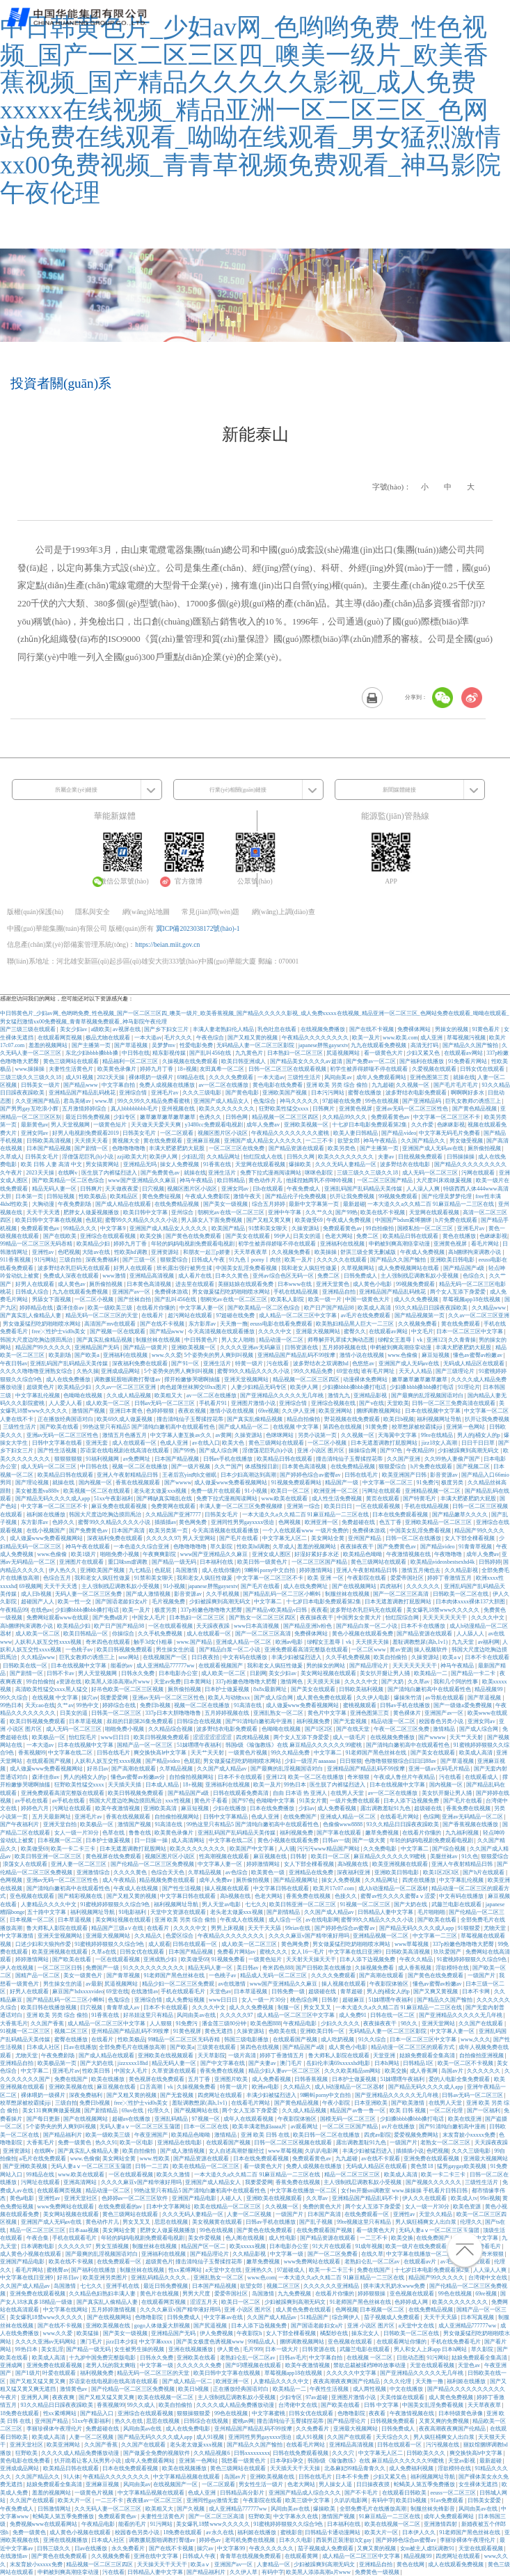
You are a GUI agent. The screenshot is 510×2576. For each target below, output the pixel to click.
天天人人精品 (416, 1371)
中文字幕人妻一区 (202, 1308)
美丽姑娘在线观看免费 (246, 1284)
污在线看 (278, 1363)
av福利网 (489, 1642)
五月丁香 (200, 2079)
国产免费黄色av (161, 1173)
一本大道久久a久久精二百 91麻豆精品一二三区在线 (431, 1204)
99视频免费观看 (398, 1196)
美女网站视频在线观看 (329, 1673)
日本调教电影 (38, 2246)
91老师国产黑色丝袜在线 (376, 1753)
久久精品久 (149, 1936)
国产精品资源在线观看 (297, 1148)
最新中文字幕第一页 (314, 1204)
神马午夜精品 (380, 1141)
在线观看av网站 (464, 1053)
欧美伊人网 (164, 1157)
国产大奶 (393, 1682)
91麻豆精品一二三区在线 (390, 2516)
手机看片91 (213, 1403)
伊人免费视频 (217, 2333)
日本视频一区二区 (60, 1840)
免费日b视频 (156, 1705)
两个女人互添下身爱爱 (458, 1292)
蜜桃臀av (58, 2270)
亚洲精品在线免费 (312, 1872)
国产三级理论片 (456, 1371)
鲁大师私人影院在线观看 (57, 1928)
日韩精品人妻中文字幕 (386, 1912)
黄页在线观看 (383, 1498)
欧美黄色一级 (268, 1872)
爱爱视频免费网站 (417, 2135)
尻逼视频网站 (343, 1053)
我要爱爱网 (114, 1698)
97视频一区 (206, 2119)
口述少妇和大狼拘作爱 (43, 1944)
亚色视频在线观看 (33, 1896)
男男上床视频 (228, 1928)
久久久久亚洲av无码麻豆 (251, 1347)
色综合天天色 (168, 1872)
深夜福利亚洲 (354, 1872)
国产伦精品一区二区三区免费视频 (153, 1864)
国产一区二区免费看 (333, 2254)
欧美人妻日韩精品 (356, 1133)
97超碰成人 (291, 2270)
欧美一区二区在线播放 (316, 1777)
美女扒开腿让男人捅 (385, 1673)
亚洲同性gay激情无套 (213, 2500)
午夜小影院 (336, 2103)
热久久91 (106, 2142)
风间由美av (338, 1077)
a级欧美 (101, 1029)
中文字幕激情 (17, 1936)
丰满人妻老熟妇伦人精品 (224, 1029)
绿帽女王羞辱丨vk (401, 1340)
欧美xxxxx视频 (248, 2246)
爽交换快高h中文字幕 (161, 1753)
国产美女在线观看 (248, 1236)
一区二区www (369, 1650)
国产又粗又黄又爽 (269, 1220)
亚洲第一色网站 (466, 1427)
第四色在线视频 (343, 1427)
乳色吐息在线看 (277, 1029)
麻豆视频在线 (270, 1856)
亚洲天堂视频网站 (247, 1379)
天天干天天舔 (265, 1928)
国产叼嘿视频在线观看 (253, 2365)
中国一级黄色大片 (368, 1299)
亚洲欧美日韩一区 (323, 2031)
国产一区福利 (484, 2110)
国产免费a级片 (111, 1618)
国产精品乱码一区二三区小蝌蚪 (282, 1594)
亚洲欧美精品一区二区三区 (439, 1522)
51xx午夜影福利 (114, 1498)
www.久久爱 (167, 1355)
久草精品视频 (176, 1769)
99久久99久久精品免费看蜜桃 (154, 1101)
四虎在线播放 (419, 1880)
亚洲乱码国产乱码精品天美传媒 (364, 1189)
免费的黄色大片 (323, 2207)
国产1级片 (27, 2373)
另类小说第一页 (318, 1435)
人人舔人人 (471, 1634)
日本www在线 (295, 1284)
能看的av (122, 1666)
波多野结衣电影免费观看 (416, 1093)
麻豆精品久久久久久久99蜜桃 (390, 1856)
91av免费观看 (448, 2500)
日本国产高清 (128, 1530)
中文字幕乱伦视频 (38, 1395)
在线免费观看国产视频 (324, 2230)
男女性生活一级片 (262, 2484)
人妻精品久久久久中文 (49, 1904)
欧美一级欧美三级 (111, 1308)
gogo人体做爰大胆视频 (162, 2326)
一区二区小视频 (94, 1299)
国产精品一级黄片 (146, 1347)
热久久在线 (129, 2421)
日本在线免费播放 (273, 1808)
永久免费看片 (128, 2548)
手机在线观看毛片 (184, 1991)
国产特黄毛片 (420, 1498)
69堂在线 (348, 1371)
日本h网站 (387, 2063)
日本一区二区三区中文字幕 (470, 1331)
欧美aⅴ (452, 1657)
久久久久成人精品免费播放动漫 (236, 2405)
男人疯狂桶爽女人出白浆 (426, 2222)
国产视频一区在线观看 (118, 1331)
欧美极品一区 (49, 1737)
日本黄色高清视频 (150, 1284)
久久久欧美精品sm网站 (353, 2071)
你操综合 (124, 1634)
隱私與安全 (92, 912)
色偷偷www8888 (343, 1824)
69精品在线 (191, 1077)
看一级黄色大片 (384, 1053)
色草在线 (114, 1833)
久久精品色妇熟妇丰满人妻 (103, 2294)
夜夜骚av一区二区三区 (155, 2500)
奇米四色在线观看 (109, 1642)
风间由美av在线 (197, 2015)
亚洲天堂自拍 (60, 1824)
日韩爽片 (324, 1109)
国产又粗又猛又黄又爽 (38, 2381)
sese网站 (129, 1657)
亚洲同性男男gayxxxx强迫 (243, 1522)
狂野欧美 (27, 2453)
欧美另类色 (342, 1148)
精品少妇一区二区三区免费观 (179, 1984)
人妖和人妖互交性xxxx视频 (49, 1642)
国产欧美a (87, 1355)
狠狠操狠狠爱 (194, 2413)
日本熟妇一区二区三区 (295, 1053)
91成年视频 (369, 2246)
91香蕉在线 (217, 1164)
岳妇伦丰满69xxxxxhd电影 (339, 2063)
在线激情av (145, 1991)
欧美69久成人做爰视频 (125, 1419)
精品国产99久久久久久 (43, 1347)
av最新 (94, 1984)
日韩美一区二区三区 (117, 1713)
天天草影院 (211, 2055)
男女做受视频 (466, 1141)
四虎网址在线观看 (221, 2095)
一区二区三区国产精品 (385, 1180)
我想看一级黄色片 (244, 2461)
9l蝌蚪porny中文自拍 (270, 1570)
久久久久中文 (275, 1331)
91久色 (469, 1856)
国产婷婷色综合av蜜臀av (311, 1475)
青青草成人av (123, 2007)
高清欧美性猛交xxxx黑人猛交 (52, 1689)
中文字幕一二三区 (436, 1936)
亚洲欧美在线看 (197, 2358)
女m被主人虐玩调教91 (428, 2548)
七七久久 (256, 1904)
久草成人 (11, 1157)
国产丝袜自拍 (135, 1299)
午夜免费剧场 (75, 1204)
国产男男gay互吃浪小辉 (30, 1109)
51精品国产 (315, 2317)
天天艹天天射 (466, 1737)
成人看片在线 (195, 1276)
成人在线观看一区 (135, 1443)
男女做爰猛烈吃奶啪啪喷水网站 (231, 1292)
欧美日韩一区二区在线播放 (327, 2135)
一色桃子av (80, 1650)
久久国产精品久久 (424, 1141)
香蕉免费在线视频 (469, 1808)
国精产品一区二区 (38, 1975)
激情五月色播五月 (125, 1435)
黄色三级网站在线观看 (71, 1061)
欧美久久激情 (174, 2174)
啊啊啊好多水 (468, 1093)
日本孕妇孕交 (287, 2461)
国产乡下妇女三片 (167, 1029)
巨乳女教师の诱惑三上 (473, 1101)
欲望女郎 (349, 1141)
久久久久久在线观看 (342, 1260)
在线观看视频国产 (221, 1666)
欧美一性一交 (75, 1602)
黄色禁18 (422, 2166)
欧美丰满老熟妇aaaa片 (260, 2126)
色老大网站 (339, 1236)
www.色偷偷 (403, 1355)
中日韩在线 (136, 1053)
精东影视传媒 (169, 1053)
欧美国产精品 (229, 1228)
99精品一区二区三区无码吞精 (37, 1244)
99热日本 (11, 1705)
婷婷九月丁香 (157, 1069)
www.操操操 (31, 1069)
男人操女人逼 (336, 2484)
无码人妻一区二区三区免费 (89, 1594)
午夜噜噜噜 (448, 1554)
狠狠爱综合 (174, 1260)
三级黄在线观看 (217, 2047)
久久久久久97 (163, 1538)
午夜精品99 (421, 1450)
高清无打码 (425, 1045)
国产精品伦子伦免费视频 (296, 1196)
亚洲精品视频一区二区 (433, 1491)
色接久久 (346, 1896)
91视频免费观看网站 (297, 1482)
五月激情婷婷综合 (85, 1109)
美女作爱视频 (205, 2238)
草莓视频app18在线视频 (472, 1299)
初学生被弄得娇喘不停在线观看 (369, 1069)
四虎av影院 (378, 2135)
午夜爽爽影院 (160, 1554)
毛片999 (252, 2349)
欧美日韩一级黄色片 (263, 1562)
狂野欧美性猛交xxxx (284, 1109)
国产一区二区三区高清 (401, 1594)
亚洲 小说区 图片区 (321, 1450)
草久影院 (222, 1547)
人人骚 (286, 1849)
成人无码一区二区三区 (430, 1173)
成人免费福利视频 (412, 2468)
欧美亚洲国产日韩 (405, 1475)
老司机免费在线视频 (250, 2540)
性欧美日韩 (96, 2071)
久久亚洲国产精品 (38, 1101)
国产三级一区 (139, 1260)
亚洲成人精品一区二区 (244, 1642)
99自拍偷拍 (380, 1228)
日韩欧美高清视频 (49, 1141)
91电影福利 (133, 1912)
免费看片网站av (237, 1952)
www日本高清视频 (257, 1626)
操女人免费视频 (180, 1164)
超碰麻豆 (354, 2000)
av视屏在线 (127, 1029)
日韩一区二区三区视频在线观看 (293, 2142)
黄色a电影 (23, 2198)
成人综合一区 (286, 1920)
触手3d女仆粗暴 (154, 1642)
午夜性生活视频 (330, 2389)
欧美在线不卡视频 (383, 1212)
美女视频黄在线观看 (218, 2222)
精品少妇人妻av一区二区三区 (285, 2071)
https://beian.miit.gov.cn (167, 944)
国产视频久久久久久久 (434, 2182)
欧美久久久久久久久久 (227, 1109)
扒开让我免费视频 (353, 1196)
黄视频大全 (126, 1141)
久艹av (65, 1705)
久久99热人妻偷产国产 (452, 1459)
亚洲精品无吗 (140, 1164)
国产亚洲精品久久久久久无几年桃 (282, 1395)
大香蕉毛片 (14, 2023)
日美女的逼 (307, 1236)
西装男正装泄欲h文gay (344, 2540)
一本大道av (148, 1038)
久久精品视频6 (212, 2453)
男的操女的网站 (326, 1666)
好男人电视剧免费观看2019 (86, 1133)
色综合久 (474, 1276)
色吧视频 (69, 1252)
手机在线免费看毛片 (456, 2342)
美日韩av (248, 1968)
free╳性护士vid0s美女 (60, 1331)
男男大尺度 (197, 2294)
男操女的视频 (452, 1029)
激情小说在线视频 (362, 1355)
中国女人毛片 (149, 1618)
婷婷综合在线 (119, 1705)
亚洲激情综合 (94, 1872)
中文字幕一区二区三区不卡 (447, 1117)
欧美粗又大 (169, 1395)
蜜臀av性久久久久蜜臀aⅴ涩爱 (398, 1896)
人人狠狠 (161, 2023)
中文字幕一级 (287, 2254)
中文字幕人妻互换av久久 (181, 1435)
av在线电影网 (322, 1920)
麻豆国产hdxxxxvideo (78, 1991)
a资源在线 (69, 1682)
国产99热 (346, 1212)
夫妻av (387, 1157)
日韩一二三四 (152, 2166)
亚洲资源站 (165, 1252)
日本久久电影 (296, 2540)
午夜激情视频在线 (409, 1554)
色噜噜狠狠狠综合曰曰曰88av (401, 1761)
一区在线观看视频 (378, 1506)
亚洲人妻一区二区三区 (79, 1864)
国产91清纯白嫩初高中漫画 (259, 1721)
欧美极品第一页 (58, 2063)
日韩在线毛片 (361, 1475)
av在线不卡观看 (381, 2158)
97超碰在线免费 (342, 1101)
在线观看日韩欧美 (405, 2493)
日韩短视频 (61, 1196)
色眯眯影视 (451, 1125)
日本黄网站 (198, 1682)
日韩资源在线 (302, 1347)
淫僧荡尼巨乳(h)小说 (88, 1157)
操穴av (89, 1698)
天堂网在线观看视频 (261, 1164)
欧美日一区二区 (291, 1491)
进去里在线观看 (195, 1284)
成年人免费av (263, 1125)
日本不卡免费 (352, 2477)
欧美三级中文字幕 (308, 2500)
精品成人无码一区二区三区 (274, 1975)
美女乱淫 (52, 2349)
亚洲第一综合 (304, 1506)
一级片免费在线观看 (355, 1801)
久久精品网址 (224, 1157)
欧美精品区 (124, 1196)
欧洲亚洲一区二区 (337, 1491)
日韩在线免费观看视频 (301, 2453)
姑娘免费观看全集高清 (427, 2055)
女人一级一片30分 (77, 1833)
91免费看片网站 (468, 1061)
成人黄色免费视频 (452, 2397)
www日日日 (116, 1737)
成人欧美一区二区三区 (249, 1944)
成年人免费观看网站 (382, 1077)
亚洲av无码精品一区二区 (473, 1817)
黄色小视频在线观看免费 (363, 1634)
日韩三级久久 (54, 2548)
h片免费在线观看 (457, 1220)
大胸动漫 (44, 1204)
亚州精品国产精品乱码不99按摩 (130, 2031)
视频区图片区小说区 (223, 1133)
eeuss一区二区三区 (453, 2493)
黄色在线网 (411, 2564)
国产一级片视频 (191, 1466)
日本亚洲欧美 (371, 2103)
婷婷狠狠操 (372, 2294)
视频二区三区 (71, 2031)
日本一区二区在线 (207, 2126)
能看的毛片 (133, 2524)
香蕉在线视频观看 (138, 1482)
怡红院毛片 (83, 1737)
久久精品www (489, 1308)
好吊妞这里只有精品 (149, 2015)
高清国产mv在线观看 (110, 1324)
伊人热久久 (63, 1570)
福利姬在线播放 (46, 1514)
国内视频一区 (96, 1482)
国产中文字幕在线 (223, 2063)
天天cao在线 (40, 1705)
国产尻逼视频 (210, 2326)
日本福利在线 (217, 1562)
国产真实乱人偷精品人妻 (31, 1315)
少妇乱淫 (193, 1157)
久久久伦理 (398, 2381)
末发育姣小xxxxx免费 (470, 2135)
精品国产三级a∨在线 (118, 1928)
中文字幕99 (231, 2548)
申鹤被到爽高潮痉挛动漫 (400, 1244)
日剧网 (258, 1673)
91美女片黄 (313, 1801)
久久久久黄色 (130, 1872)
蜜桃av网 (243, 2421)
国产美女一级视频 (226, 1204)
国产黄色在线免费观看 (194, 1236)
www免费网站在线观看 (66, 2207)
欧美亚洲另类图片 (106, 2278)
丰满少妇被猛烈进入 (297, 1657)
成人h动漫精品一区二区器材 (393, 1888)
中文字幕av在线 (224, 2317)
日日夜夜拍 (206, 1657)
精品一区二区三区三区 (352, 2174)
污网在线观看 (478, 1173)
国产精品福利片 (63, 2135)
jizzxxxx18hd (134, 2063)
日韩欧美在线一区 (26, 1666)
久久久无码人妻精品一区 (346, 1164)
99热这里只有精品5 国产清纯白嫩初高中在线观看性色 (149, 1427)
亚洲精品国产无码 (97, 1347)
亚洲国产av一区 (132, 1292)
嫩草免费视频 (382, 1833)
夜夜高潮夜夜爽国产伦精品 (347, 2381)
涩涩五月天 (204, 2302)
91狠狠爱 (469, 1928)
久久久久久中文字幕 (352, 2373)
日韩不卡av (61, 1673)
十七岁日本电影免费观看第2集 (370, 1125)
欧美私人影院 (288, 1299)
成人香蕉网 (424, 2071)
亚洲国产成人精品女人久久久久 (263, 1141)
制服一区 (289, 2007)
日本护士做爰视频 (227, 1689)
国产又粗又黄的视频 (253, 1038)
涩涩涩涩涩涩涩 (213, 1737)
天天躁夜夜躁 (213, 1626)
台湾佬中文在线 (488, 2278)
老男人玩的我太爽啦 (111, 2365)
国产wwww (177, 1482)
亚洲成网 (12, 2365)
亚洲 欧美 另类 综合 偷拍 (337, 1085)
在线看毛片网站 (400, 1817)
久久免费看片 (313, 2429)
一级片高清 (242, 2055)
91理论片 (469, 1387)
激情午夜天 (247, 1196)
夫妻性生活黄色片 (72, 1069)
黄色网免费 (193, 1522)
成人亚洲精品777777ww (166, 1666)
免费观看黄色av (391, 1117)
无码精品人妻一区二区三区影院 (256, 1045)
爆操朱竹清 (408, 1698)
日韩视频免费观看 (393, 2421)
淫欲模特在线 (453, 1968)
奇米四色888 (277, 1968)
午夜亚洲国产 (151, 2135)
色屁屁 (94, 1220)
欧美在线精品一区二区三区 (207, 2166)
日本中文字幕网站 (169, 2207)
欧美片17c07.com (334, 1888)
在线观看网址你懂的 (402, 2342)
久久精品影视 (462, 1570)
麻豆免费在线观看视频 (119, 1506)
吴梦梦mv (164, 1045)
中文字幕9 (113, 1228)
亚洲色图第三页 (430, 1077)
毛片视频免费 (169, 1602)
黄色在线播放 (460, 1236)
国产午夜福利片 (20, 1824)
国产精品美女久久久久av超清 (307, 1061)
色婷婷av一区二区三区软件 (136, 2198)
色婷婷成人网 (412, 2302)
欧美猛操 (88, 2333)
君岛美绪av (78, 1101)
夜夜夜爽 (64, 2397)
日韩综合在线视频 (200, 1721)
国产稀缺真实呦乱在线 (164, 1498)
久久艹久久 (319, 1212)
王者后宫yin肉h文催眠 (190, 1475)
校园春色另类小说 (442, 1721)
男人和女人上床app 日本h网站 (431, 2349)
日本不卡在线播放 (424, 1626)
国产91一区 (185, 1363)
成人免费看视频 (337, 1808)
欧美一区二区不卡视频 (466, 2063)
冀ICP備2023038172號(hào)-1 (198, 928)
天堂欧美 (398, 1403)
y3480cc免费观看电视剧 (214, 1125)
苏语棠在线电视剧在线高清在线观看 (125, 1450)
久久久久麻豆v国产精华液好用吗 (310, 1936)
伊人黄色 (229, 2349)
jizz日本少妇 (121, 2342)
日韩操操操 (461, 1157)
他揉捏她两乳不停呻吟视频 (320, 1180)
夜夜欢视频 (192, 1411)
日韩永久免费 (138, 1673)
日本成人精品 (162, 1785)
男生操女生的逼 (176, 1650)
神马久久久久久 (300, 1101)
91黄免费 (377, 1427)
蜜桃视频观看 (360, 1705)
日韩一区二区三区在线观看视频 (288, 1069)
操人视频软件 (431, 1650)
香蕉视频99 (32, 1753)
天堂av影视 (462, 2461)
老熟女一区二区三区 (446, 2142)
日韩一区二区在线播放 (414, 1538)
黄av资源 (401, 1650)
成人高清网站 (188, 1840)
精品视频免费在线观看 (167, 1880)
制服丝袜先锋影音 (433, 2509)
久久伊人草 (244, 2572)
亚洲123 (436, 1340)
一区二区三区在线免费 (237, 1148)
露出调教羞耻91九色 (386, 1808)
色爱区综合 (180, 1936)
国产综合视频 (449, 1849)
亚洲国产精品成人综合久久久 (305, 2493)
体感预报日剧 (262, 1466)
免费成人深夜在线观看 (71, 1276)
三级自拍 (71, 1260)
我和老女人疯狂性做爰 (309, 1268)
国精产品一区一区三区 (145, 1745)
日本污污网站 (328, 1093)
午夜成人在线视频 (136, 1888)
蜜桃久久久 (274, 1952)
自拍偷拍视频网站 (192, 1777)
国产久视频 (191, 2509)
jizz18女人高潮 (440, 1443)
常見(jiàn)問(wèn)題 (210, 912)
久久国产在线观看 (481, 2023)
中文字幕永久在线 (296, 2516)
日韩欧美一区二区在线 (461, 1594)
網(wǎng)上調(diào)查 (283, 912)
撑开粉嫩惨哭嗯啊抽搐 (192, 1379)
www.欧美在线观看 (286, 1498)
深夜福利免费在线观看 (140, 1363)
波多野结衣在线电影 (405, 1164)
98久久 (410, 2023)
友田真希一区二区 (223, 1069)
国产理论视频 (32, 1482)
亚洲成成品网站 (121, 1371)
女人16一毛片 (308, 1952)
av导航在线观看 (445, 1698)
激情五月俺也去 (421, 1570)
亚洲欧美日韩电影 (453, 1260)
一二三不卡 (320, 1141)
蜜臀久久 (355, 1331)
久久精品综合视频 (171, 1729)
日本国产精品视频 (49, 1148)
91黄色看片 (486, 1029)
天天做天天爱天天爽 (156, 1125)
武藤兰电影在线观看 (457, 1904)
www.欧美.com (400, 1038)
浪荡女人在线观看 (26, 1864)
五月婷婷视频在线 (345, 1347)
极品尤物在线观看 (109, 1038)
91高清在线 (248, 1705)
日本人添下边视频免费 (411, 1801)
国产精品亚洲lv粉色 (308, 1626)
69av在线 (133, 2110)
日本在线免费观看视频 (400, 1514)
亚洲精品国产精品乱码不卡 (366, 2198)
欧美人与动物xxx (229, 1698)
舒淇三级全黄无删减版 (368, 1252)
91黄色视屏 (187, 2031)
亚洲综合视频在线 (334, 1403)
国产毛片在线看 (239, 1538)
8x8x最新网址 (270, 1689)
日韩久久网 (301, 1157)
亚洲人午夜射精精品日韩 (128, 1475)
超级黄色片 (41, 1387)
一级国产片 (482, 1975)
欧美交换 (152, 1236)
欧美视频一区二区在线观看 (97, 1491)
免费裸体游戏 (171, 1292)
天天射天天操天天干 (311, 1959)
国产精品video (398, 1133)
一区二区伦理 (446, 2110)
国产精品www (81, 1085)
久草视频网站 (358, 1268)
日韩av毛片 (293, 2358)
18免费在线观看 (20, 2413)
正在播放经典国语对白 (66, 1419)
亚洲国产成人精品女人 (221, 1101)
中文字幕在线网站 (66, 2310)
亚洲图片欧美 (231, 2079)
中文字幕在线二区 (71, 1753)
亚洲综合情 (133, 1093)
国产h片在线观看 (484, 1872)
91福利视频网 (103, 1459)
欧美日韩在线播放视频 (49, 2007)
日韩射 (299, 1856)
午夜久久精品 (416, 1959)
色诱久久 (211, 1117)
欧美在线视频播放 (185, 2468)
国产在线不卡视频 (372, 1029)
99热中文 (88, 1705)
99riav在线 (298, 1928)
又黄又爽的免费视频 (444, 2421)
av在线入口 (206, 1443)
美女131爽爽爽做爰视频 (52, 2110)
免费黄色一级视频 (378, 2572)
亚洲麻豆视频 (203, 1141)
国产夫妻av (263, 2063)
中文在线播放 (407, 2389)
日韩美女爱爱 (485, 2500)
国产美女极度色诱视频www (210, 2342)
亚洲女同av (35, 1133)
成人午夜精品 (119, 1880)
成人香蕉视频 (415, 1968)
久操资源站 (306, 1228)
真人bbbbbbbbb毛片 (135, 1109)
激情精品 (444, 1729)
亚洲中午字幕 (285, 1212)
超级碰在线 (428, 1808)
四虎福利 (392, 1586)
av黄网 (224, 1435)
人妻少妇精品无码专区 (259, 1387)
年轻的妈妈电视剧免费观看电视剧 (193, 1244)
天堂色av (220, 1991)
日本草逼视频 (86, 1721)
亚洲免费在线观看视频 (432, 2158)
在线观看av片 (421, 2262)
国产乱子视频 (316, 2222)
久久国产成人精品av (222, 1769)
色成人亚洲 (174, 1443)
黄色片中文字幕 (328, 1713)
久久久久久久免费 (200, 2365)
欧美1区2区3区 (442, 1872)
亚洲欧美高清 (160, 1808)
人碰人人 (232, 2198)
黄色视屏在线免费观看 (114, 1856)
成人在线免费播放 (69, 1379)
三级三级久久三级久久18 (31, 1077)
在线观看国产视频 (49, 1761)
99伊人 (282, 1236)
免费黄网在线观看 (174, 1506)
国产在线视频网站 (355, 1586)
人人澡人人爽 (423, 1189)
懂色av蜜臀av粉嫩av (478, 1355)
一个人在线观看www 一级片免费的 (305, 1530)
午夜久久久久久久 (272, 2548)
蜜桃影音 (291, 2532)
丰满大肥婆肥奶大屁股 (177, 1148)
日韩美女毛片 (139, 1133)
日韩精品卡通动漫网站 (333, 2532)
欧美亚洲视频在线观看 (400, 1864)
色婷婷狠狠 (160, 1411)
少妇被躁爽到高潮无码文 (469, 1450)
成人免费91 (353, 2015)
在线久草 (372, 2254)
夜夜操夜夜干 (357, 1547)
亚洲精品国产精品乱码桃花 (83, 1093)
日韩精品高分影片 (243, 2493)
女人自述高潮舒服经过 (237, 2151)
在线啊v (68, 1173)
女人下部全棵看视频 (470, 1538)
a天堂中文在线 (224, 2270)
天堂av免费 (168, 1682)
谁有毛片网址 (378, 1371)
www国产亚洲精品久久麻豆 (142, 1180)
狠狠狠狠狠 (68, 1459)
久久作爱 (423, 1125)
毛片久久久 (178, 1038)
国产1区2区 (319, 1729)
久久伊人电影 (373, 1698)
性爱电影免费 (197, 1045)
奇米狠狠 (359, 1777)
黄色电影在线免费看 (278, 1085)
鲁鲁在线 (140, 1833)
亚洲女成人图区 (272, 1554)
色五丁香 (391, 1522)
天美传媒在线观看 (403, 2397)
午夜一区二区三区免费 (402, 1729)
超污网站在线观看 (191, 1315)
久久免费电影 (380, 1849)
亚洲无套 (97, 1443)
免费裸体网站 (414, 1029)
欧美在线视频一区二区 (166, 2397)
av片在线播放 (399, 2126)
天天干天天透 (43, 1212)
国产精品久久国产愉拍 (471, 1045)
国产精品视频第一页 (420, 1315)
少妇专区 (125, 1117)
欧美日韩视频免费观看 (125, 1650)
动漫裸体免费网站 (366, 1379)
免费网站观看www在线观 (58, 1618)
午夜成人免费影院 (208, 1196)
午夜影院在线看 (367, 1578)
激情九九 (339, 1395)
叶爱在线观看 (59, 2373)
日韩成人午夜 (208, 1260)
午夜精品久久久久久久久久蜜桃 (290, 1133)
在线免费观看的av (121, 2207)
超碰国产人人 (38, 1602)
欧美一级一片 (325, 1299)
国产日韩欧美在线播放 (324, 1968)
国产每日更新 (43, 2119)
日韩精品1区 (419, 2063)
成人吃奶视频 (338, 2039)
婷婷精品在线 (36, 1308)
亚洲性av (44, 1252)
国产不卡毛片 (361, 2493)
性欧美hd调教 (131, 1252)
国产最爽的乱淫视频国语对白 (428, 1395)
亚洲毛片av (165, 1093)
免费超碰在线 (359, 1522)
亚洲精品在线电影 (180, 2142)
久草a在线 (104, 1952)
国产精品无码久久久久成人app (53, 1498)
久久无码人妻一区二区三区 (108, 2509)
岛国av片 (453, 2071)
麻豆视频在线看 (117, 2087)
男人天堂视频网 (71, 1125)
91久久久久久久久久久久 (154, 1968)
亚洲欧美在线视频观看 (166, 2055)
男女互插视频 (112, 2246)
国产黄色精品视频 (475, 1109)
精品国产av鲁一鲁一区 (358, 2110)
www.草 (105, 1101)
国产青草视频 (123, 1975)
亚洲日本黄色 (126, 1411)
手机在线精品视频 (296, 1292)
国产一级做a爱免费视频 (463, 1705)
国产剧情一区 (91, 1148)
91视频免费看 (229, 1959)
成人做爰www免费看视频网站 (231, 1482)
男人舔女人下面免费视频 (212, 1220)
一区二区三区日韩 (60, 1968)
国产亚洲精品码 (422, 1101)
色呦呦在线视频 (83, 1395)
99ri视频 (490, 2198)
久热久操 (88, 1371)
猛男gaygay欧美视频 (462, 2166)
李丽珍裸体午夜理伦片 (54, 2429)
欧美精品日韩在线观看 (411, 1236)
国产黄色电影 (242, 1093)
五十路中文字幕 (47, 1912)
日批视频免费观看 (421, 1157)
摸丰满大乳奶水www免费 (395, 2286)
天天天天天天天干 (445, 1618)
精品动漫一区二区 (282, 1340)
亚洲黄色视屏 (356, 1109)
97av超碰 (317, 2397)
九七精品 (140, 1570)
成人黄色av (72, 1284)
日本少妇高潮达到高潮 (249, 1475)
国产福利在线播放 (422, 1061)
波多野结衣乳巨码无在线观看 (74, 1268)
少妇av (306, 1808)
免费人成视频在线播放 (167, 1085)
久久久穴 (344, 2453)
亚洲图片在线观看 (82, 1562)
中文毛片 (422, 1331)
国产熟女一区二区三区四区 (263, 1618)
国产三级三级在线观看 (28, 1029)
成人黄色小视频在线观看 (31, 2254)
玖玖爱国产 (448, 1952)
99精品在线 (41, 2174)
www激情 (114, 1276)
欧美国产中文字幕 (253, 1849)
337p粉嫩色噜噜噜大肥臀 (212, 1610)
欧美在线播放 (108, 2079)
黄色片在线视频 (160, 2294)
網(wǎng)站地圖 (146, 912)
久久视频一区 (413, 1085)
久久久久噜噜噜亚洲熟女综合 (37, 1371)
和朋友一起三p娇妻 (207, 1252)
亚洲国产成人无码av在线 (433, 1148)
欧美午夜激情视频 (118, 1808)
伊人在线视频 (17, 1968)
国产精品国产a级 (464, 1268)
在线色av (42, 1610)
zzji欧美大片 (132, 1157)
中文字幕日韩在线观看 (281, 1888)
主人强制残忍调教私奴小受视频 (420, 1276)
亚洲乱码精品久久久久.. (161, 2278)
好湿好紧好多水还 (317, 1554)
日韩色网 (237, 1117)
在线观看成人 (482, 1777)
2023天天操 (111, 1077)
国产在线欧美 (60, 1236)
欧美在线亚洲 (465, 2119)
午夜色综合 (210, 1038)
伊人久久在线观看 (425, 2198)
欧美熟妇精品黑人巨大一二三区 (355, 1324)
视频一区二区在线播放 (140, 1466)
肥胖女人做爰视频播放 (91, 1212)
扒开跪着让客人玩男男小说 (88, 2461)
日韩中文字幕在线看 (57, 1443)
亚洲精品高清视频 (152, 1276)
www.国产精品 (195, 1642)
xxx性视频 (179, 1801)
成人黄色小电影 (373, 1284)
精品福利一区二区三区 (130, 1061)
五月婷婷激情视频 (114, 2310)
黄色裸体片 (407, 1713)
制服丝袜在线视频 (159, 1340)
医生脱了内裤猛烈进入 (109, 1173)
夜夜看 (319, 1610)
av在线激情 (233, 1984)
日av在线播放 (80, 2047)
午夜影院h (250, 2333)
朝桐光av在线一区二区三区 (232, 1212)
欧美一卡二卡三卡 (74, 1849)
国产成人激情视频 (149, 1594)
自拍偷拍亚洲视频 (482, 2055)
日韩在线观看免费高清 (241, 1793)
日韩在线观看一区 (195, 1944)
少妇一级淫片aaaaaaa (311, 1761)
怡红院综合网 (402, 1618)
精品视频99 (489, 1689)
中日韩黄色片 (201, 1340)
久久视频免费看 (291, 1252)
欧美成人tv (464, 2198)
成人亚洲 (432, 1038)
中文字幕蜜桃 (269, 2413)
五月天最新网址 (52, 1817)
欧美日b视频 (398, 1419)
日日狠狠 (351, 1761)
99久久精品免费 (314, 1371)
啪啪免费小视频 (120, 1554)
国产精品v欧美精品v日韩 (277, 1610)
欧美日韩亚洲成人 (244, 1061)
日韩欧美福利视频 (362, 1689)
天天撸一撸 (234, 1324)
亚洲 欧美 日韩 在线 (266, 2135)
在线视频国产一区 (166, 1657)
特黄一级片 (249, 1363)
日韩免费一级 (288, 1991)
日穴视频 (153, 1189)
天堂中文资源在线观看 (178, 1912)
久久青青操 (462, 1340)
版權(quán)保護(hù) (35, 912)
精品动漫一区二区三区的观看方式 (413, 2047)
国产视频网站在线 (197, 2110)
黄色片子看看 (211, 1801)
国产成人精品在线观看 (123, 1204)
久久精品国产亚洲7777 (173, 1514)
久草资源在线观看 (175, 2071)
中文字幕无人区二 (285, 1538)
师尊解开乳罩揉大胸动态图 (342, 1340)
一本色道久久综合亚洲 (141, 1547)
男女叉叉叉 (318, 2007)
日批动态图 (410, 2358)
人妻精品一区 (274, 2564)
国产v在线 (371, 1403)
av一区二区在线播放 (224, 1085)
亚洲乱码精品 (171, 2119)
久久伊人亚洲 (299, 1411)
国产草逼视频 (131, 1045)
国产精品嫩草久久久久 (460, 1514)
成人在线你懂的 (222, 1570)
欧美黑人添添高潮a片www (118, 1682)
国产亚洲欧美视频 (26, 2166)
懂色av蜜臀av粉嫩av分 (139, 1777)
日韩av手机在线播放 (229, 1459)
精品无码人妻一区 (55, 1189)
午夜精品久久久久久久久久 (316, 1038)
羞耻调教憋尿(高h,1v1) (420, 1642)
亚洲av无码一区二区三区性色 (412, 1109)
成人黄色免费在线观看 (324, 1698)
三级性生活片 (304, 1077)
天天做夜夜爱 (122, 1189)
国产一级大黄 (369, 1840)
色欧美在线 (283, 2031)
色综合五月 (57, 1578)
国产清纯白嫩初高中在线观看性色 (430, 1689)
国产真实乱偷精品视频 (105, 1340)
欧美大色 (234, 1443)
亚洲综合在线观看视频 (108, 1236)
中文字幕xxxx (156, 2342)
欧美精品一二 (431, 1673)
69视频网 (30, 1586)
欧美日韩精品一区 (86, 1634)
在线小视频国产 (46, 1530)
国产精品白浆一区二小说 (367, 1626)
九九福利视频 (462, 1833)
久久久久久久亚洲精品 (331, 2286)
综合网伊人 (346, 2317)
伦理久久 (159, 2110)
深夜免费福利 (103, 1260)
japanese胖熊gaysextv (323, 1045)
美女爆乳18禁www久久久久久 (443, 1610)
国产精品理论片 (369, 1666)
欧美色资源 (467, 2207)
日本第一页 (30, 1196)
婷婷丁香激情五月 (450, 1578)
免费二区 (368, 1236)
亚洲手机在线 (123, 2286)
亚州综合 (183, 1212)
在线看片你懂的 (156, 1308)
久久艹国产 (228, 1466)
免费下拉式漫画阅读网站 (271, 1173)
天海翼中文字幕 (398, 1435)
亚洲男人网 (35, 2397)
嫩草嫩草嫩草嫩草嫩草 (168, 1117)
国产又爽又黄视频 (436, 1991)
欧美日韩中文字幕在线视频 (49, 1220)
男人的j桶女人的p (479, 1435)
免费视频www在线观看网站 (44, 2524)
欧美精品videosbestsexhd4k (443, 1562)
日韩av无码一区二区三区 (165, 1403)
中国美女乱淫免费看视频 (247, 1268)
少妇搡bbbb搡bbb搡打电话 (355, 1387)
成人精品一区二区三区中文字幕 (298, 1315)
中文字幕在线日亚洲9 (355, 1952)
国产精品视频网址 (296, 1880)
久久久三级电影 (202, 1093)
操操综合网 (363, 1450)
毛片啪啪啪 (432, 1912)
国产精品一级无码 (175, 1562)
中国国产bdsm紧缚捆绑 (404, 1220)
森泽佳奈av (71, 1308)
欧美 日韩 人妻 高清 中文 (52, 1164)
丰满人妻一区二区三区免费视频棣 (241, 1506)
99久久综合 (14, 1698)
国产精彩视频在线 (81, 1896)
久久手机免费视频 (161, 1634)
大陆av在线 (96, 1252)
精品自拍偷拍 (304, 1419)
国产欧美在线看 (60, 1427)
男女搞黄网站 (103, 1164)
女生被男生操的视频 (140, 2349)
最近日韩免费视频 (88, 1117)
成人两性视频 (370, 2389)
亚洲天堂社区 (81, 2198)
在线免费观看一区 (367, 2214)
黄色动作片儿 (265, 1180)
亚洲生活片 (222, 1173)
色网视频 (290, 1522)
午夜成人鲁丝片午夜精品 (405, 1777)
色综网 (431, 1817)
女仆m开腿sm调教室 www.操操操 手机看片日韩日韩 (405, 2191)
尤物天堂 (495, 1928)
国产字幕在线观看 (339, 1833)
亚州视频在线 (178, 1109)
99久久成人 (142, 2405)
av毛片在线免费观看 (366, 1315)
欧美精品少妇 (94, 1244)
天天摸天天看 (91, 1141)
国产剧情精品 (283, 1912)
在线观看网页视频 (60, 1038)
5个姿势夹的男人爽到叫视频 (219, 1355)
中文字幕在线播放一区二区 (304, 2191)
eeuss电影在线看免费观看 (281, 1324)
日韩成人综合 (32, 1292)
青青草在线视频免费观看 (251, 2556)
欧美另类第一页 (169, 1530)
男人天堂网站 (199, 1538)
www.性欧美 (155, 2158)
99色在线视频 (382, 1101)
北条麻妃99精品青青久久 (355, 2468)
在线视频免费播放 (323, 1029)
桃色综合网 (304, 2000)
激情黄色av (74, 2389)
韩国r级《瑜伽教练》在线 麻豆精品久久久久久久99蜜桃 (294, 1745)
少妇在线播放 (230, 1808)
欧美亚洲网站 (336, 1411)
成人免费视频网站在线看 (409, 1268)
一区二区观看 (177, 1133)
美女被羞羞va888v (38, 1491)
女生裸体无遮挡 (479, 2484)
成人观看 (159, 1944)
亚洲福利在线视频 (343, 1244)
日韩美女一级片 (41, 1085)
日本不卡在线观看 (487, 1657)
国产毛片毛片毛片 (456, 1085)
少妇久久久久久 (341, 2023)
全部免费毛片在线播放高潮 (133, 2047)
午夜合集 (38, 2238)
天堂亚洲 (385, 2055)
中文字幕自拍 (119, 1085)
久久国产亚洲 (404, 1459)
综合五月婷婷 (269, 1204)
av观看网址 (305, 2126)
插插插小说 (410, 2151)
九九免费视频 (295, 2294)
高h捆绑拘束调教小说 (475, 1252)
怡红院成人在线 (264, 1157)
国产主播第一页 (92, 1045)
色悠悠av (364, 1363)
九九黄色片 (249, 1053)
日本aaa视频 (84, 2230)
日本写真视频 (478, 2317)
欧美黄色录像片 (117, 1069)
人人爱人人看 (66, 1403)
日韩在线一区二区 (393, 2015)
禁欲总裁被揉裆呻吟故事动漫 (370, 2365)
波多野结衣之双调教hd (321, 1363)
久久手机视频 (223, 1594)
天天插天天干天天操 (295, 2468)
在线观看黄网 (302, 2556)
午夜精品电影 (300, 2023)
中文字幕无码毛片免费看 (450, 1133)
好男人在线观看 (133, 1268)
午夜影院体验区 (389, 1984)
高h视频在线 (353, 1864)
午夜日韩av (14, 1363)
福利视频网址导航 (440, 1419)
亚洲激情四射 (441, 2524)
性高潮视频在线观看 (224, 1856)
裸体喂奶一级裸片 (152, 1077)
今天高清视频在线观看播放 (222, 1331)
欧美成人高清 (375, 1308)
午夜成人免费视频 (349, 1220)
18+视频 (187, 1069)
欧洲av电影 (290, 1642)
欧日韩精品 (231, 1180)
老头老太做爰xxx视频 (161, 1491)
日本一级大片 (282, 2349)
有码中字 (383, 2500)
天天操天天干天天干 (163, 2564)
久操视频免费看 (375, 1968)
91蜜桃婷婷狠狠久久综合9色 (115, 1904)
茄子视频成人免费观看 (392, 2317)
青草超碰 (352, 1991)
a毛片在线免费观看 (43, 2158)
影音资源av (444, 1475)
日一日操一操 (151, 1840)
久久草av (419, 1682)
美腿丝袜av (444, 1856)
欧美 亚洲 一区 (326, 1578)
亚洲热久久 (259, 2270)
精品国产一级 (342, 1482)
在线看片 (153, 1315)
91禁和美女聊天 (268, 1228)
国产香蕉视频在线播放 (471, 1824)
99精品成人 (262, 2342)
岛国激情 (187, 1570)
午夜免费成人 (304, 1189)
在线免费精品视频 (177, 1204)
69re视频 (268, 1411)
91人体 (71, 2477)
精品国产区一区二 (204, 2246)
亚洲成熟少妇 (160, 1959)
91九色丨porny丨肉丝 (255, 1260)
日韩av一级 (336, 1840)
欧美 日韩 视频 (408, 2110)
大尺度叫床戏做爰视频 (444, 1180)
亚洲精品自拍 (339, 1292)
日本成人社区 (43, 2047)
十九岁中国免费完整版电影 (103, 2358)
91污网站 (45, 1260)
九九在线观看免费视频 (379, 1045)
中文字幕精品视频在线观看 (187, 2477)
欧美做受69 (309, 1220)
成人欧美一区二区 (109, 1403)
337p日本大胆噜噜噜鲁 (173, 1713)
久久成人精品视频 (129, 1395)
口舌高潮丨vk (157, 2087)
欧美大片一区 (75, 2500)
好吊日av (98, 1769)
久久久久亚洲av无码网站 (46, 2342)
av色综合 (237, 1872)
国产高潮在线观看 (134, 1769)
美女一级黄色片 (83, 1975)
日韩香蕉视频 (311, 2079)
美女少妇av (74, 1029)
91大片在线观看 (332, 2246)
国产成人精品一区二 (244, 1427)
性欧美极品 (93, 1196)
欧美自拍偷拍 (391, 1657)
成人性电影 (283, 2238)
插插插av (165, 1522)
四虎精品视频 (253, 1737)
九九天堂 (463, 1642)
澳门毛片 (291, 2063)
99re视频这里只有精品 (364, 2222)
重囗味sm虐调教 (128, 1562)
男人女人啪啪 (238, 1340)
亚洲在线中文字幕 (157, 2556)
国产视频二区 (473, 1466)
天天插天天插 (125, 1785)
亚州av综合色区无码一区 (284, 1276)
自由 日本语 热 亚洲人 (300, 1793)
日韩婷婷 (490, 1562)
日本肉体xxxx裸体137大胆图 (471, 1602)
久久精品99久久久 (345, 1117)
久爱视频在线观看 (435, 1069)
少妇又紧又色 (423, 1053)
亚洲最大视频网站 (319, 1331)
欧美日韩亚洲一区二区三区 (49, 1856)
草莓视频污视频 (467, 1038)
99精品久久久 (80, 1228)
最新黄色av (35, 1125)
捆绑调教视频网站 (379, 1411)
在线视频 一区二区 (370, 2358)
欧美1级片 (84, 1554)
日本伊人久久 (419, 2532)
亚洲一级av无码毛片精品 (439, 1769)
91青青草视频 (476, 1547)
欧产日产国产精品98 (330, 1308)
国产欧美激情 (408, 2103)
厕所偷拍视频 (485, 1148)
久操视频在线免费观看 (190, 1061)
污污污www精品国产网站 (328, 1849)
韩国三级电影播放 (247, 2039)
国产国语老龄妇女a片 (122, 1602)
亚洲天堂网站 (439, 2023)
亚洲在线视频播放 (191, 2349)
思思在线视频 (171, 2222)
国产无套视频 (350, 1721)
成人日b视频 (37, 1594)
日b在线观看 (269, 1189)
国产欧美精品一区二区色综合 (69, 1180)
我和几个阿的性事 (456, 1682)
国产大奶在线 (411, 1904)
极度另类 (453, 1482)
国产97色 (392, 1450)
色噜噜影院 (149, 2317)
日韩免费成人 (361, 1276)
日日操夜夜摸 (373, 2484)
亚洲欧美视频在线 (72, 2087)
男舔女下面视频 (52, 1299)
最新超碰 (354, 1204)
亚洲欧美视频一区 (307, 1125)
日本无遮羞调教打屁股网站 (385, 1443)
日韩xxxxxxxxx (252, 2453)
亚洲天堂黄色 (333, 1284)
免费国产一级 (103, 1968)
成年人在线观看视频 (249, 2119)
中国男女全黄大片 (360, 1618)
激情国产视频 (89, 1411)
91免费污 (428, 1482)
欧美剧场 (60, 1355)
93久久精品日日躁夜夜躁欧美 (432, 1308)
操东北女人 (366, 2333)
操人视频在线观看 (227, 1888)
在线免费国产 (300, 1817)
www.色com (262, 2278)
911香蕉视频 (16, 1260)
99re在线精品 (437, 1435)
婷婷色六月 (35, 1808)
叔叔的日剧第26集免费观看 (140, 1721)
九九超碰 (383, 1085)
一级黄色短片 (110, 1125)
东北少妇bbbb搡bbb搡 (92, 1053)
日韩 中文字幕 (382, 2405)
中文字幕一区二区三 (388, 1482)
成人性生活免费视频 (337, 1498)
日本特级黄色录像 (461, 2413)
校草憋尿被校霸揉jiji (418, 1427)
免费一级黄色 (75, 2142)
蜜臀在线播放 (365, 1093)
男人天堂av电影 (222, 1904)
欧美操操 (326, 1252)
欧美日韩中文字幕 (146, 1212)
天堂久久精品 (436, 2214)
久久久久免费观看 (232, 1077)
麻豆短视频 (436, 1355)
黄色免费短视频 (162, 1196)
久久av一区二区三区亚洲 (478, 1315)
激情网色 (292, 1682)
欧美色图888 (265, 2023)
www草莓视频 (412, 1944)
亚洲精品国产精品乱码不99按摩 (297, 1355)
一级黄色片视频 (248, 1753)
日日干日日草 (478, 1443)
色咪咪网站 (280, 1435)
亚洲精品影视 (370, 1395)
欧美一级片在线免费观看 (416, 2246)
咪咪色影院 (319, 1173)
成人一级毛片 (350, 1737)
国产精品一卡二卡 (474, 1673)
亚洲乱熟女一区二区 (279, 1713)
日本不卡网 (476, 1991)
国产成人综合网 (219, 1450)
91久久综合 (373, 2039)
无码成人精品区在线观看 (474, 1363)
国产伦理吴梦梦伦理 (447, 1196)
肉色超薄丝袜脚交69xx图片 (194, 1387)
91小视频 (257, 1491)
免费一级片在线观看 (216, 1491)
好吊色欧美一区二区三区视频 (128, 1689)
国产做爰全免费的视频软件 (157, 2453)
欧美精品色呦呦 (363, 1554)
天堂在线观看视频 (433, 2365)
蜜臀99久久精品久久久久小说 (142, 1220)
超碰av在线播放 (132, 2119)
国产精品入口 (97, 2413)
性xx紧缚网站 (185, 2270)
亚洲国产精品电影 (195, 2198)
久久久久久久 (423, 1586)
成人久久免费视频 (417, 1299)
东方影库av (203, 1324)
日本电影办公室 (179, 1673)
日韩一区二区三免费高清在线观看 (454, 1403)
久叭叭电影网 (322, 2151)
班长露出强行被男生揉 (185, 1268)
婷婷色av (211, 2540)
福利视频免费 (313, 1721)
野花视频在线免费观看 (352, 1419)
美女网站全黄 (328, 1538)
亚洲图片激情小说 (254, 1403)
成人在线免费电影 (189, 2429)
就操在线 (464, 1077)
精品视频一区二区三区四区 (286, 1117)
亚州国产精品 (365, 1538)
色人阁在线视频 (245, 2238)
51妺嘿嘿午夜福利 (200, 1745)
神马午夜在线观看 (88, 1547)
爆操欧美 (300, 1164)
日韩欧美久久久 (426, 2453)
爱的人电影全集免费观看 (460, 2079)
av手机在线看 (32, 1801)
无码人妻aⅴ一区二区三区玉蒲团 (140, 2126)
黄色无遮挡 (219, 2031)
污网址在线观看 (382, 1491)
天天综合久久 (393, 2437)
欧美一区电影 (137, 2142)
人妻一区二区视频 (250, 2214)
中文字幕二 (268, 1602)
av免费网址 (137, 1459)
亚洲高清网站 (80, 2182)
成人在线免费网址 (306, 1586)
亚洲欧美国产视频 (285, 1093)
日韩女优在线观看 (483, 1069)
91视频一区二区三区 (366, 1904)
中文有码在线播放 (246, 1657)
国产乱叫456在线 (210, 1053)
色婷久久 (64, 1522)
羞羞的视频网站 (49, 1045)
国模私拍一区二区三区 (425, 1228)
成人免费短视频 (186, 2000)
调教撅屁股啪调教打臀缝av (128, 1379)
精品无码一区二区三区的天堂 (102, 1315)
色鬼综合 (265, 1101)
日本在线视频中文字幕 (433, 1411)
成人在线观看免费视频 (456, 2564)
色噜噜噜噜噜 (129, 1148)
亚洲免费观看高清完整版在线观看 (306, 1650)
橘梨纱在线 (334, 2333)
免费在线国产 (71, 2079)
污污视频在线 (443, 2445)
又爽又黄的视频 (377, 2548)
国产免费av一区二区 (371, 1061)
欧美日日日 (338, 1506)
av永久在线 (220, 2532)
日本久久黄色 (232, 1276)
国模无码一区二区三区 (348, 2119)
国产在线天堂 (353, 1729)
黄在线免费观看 (163, 1141)
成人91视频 (80, 1077)
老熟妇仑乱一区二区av (372, 2262)
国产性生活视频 (58, 1450)
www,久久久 (476, 2039)
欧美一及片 (366, 1038)
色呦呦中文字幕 (276, 1801)
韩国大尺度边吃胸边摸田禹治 (37, 1340)
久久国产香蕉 (48, 2023)
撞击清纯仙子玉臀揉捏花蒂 (191, 1419)
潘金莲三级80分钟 (225, 2023)
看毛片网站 (485, 1244)
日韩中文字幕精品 (226, 1817)
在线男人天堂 (347, 1793)
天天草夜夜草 (251, 1252)
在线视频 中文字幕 (296, 1427)
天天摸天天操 (373, 1642)
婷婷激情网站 (316, 1570)
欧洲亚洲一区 (322, 1522)
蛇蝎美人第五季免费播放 (425, 2484)
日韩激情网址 (55, 2509)
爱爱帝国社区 (407, 1578)
